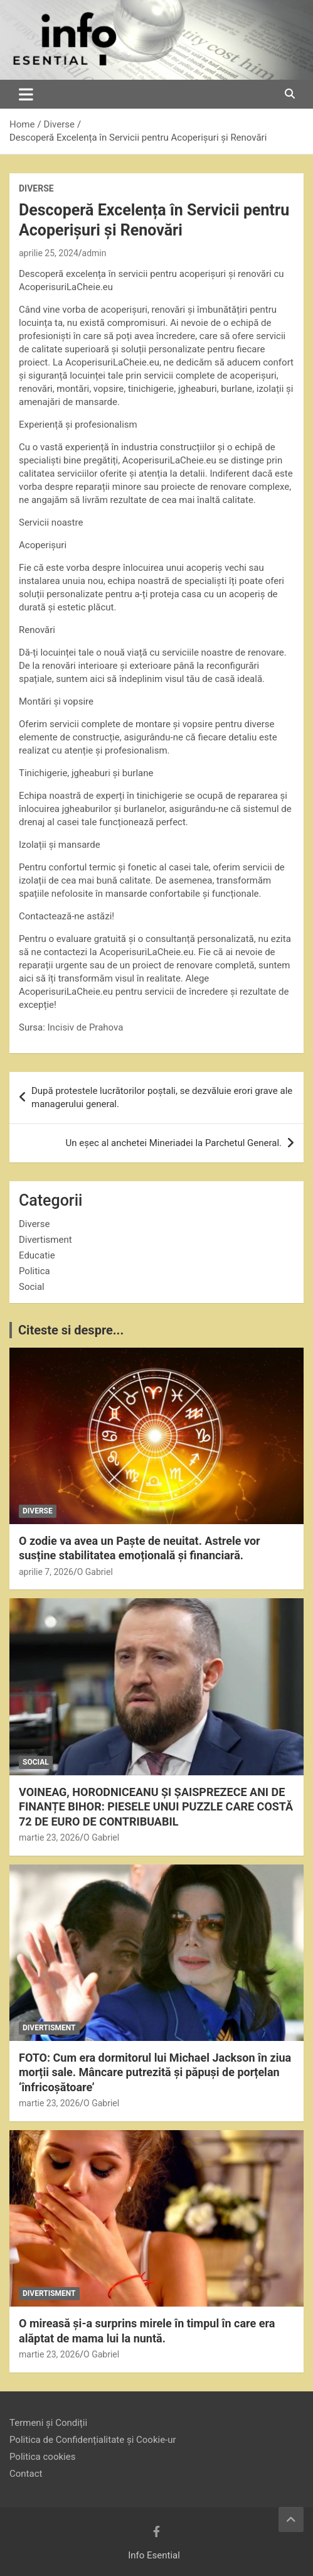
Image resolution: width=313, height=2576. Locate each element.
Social (32, 1286)
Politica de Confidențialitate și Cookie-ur (92, 2439)
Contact (25, 2473)
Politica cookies (42, 2456)
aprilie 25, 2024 (48, 253)
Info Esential (154, 2555)
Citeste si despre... (71, 1330)
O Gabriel (95, 1572)
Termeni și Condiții (48, 2422)
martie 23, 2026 (49, 1837)
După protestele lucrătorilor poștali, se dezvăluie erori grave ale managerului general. (161, 1097)
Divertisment (45, 1239)
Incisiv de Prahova (86, 1027)
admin (94, 253)
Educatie (37, 1255)
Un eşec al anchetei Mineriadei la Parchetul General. (174, 1143)
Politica (34, 1271)
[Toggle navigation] (26, 94)
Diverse (36, 188)
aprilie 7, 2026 (46, 1572)
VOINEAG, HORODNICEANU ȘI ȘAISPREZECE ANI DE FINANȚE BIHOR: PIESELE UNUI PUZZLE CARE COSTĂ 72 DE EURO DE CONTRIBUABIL (156, 1806)
